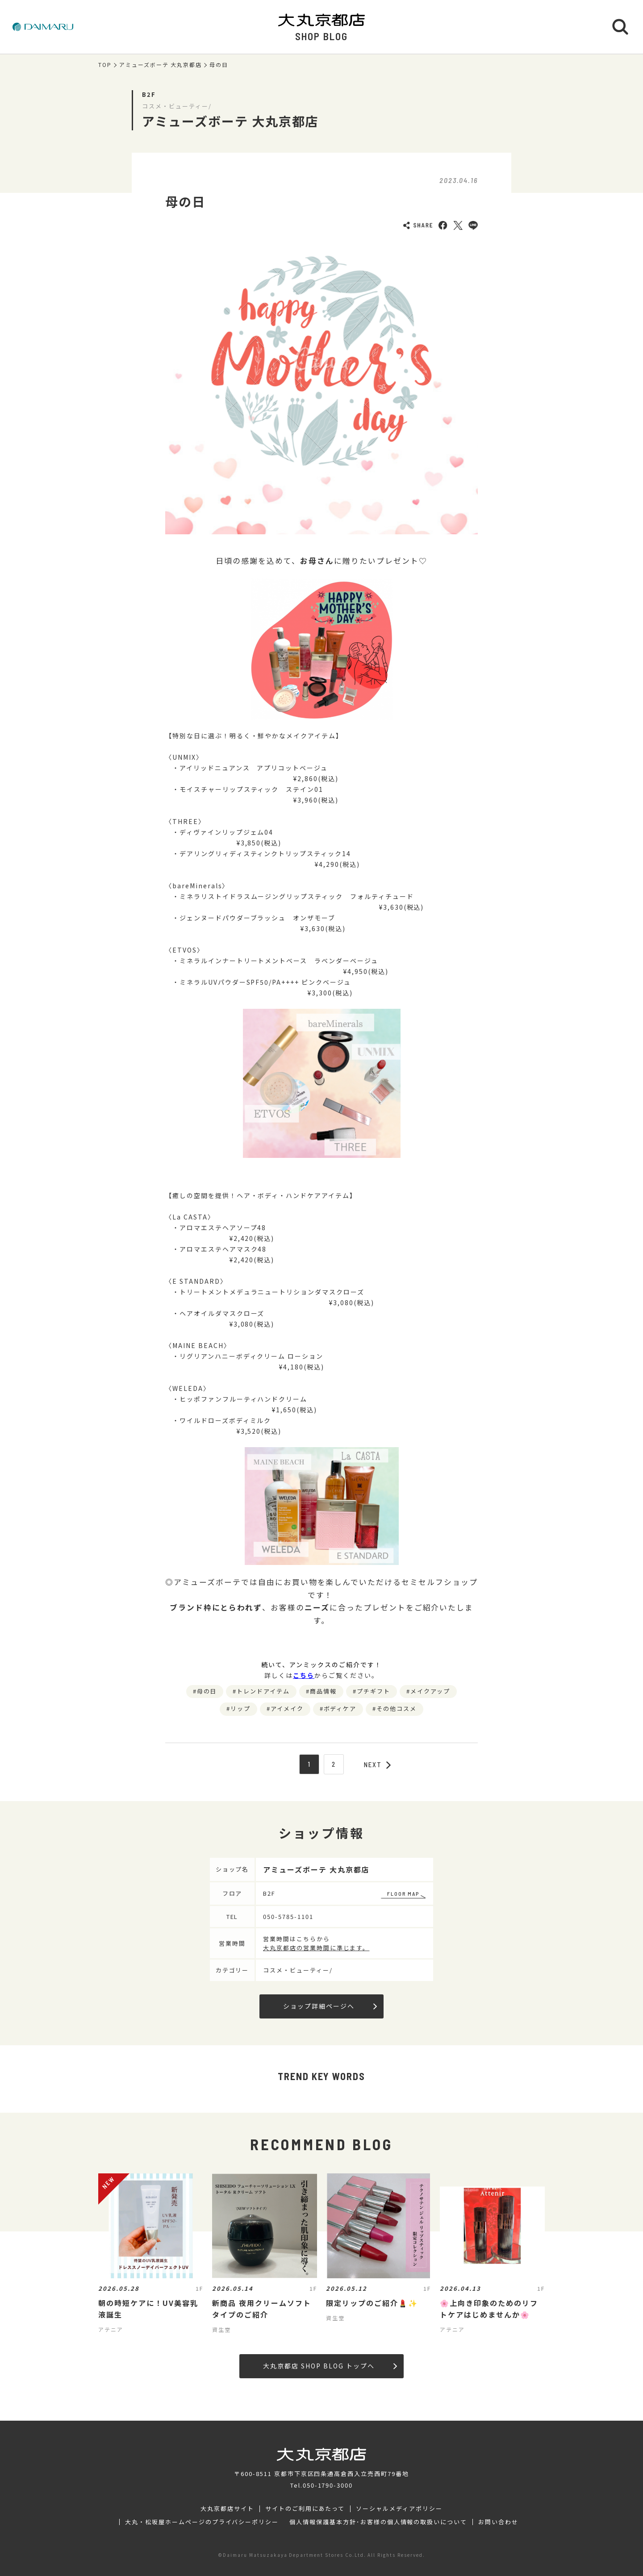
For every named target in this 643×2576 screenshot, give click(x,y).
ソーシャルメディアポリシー (399, 2508)
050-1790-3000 (328, 2485)
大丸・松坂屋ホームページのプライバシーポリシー (202, 2522)
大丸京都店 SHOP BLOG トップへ (330, 2365)
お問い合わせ (498, 2522)
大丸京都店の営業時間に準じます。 (316, 1947)
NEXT (377, 1764)
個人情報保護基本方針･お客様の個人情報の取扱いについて (378, 2522)
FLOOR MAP (403, 1893)
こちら (303, 1675)
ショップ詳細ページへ (330, 2006)
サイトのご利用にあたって (305, 2508)
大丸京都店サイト (227, 2508)
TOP (105, 65)
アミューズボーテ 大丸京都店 (160, 65)
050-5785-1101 (288, 1916)
